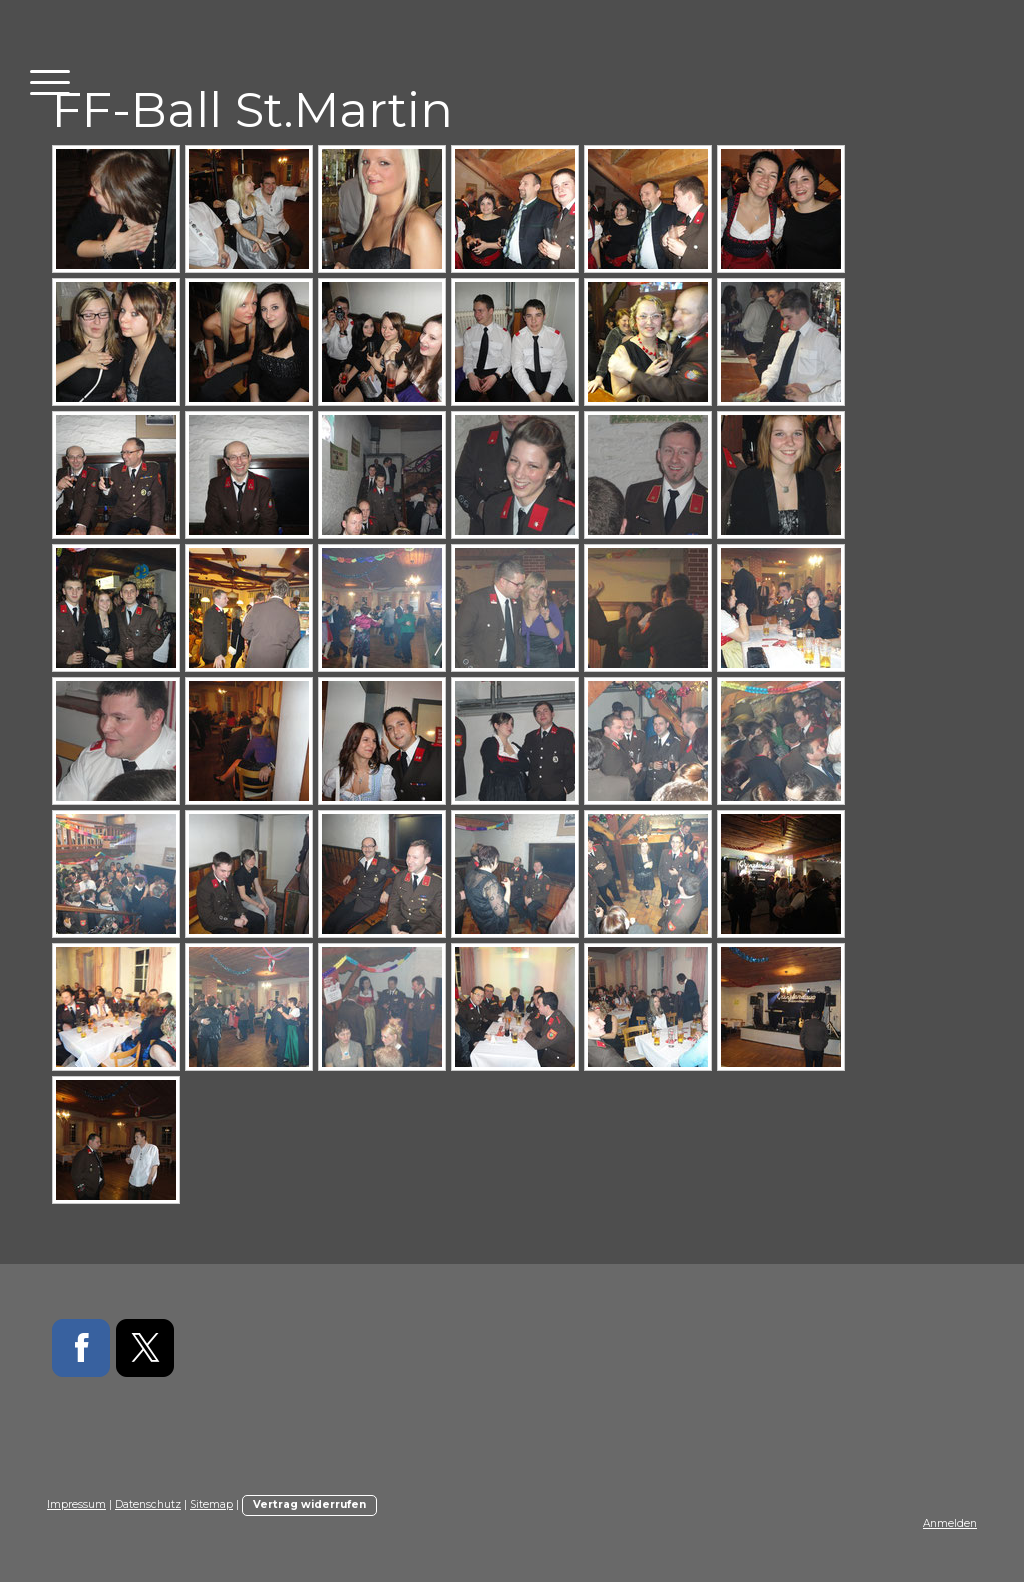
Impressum (76, 1504)
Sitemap (211, 1504)
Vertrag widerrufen (309, 1504)
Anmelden (950, 1523)
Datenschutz (148, 1504)
